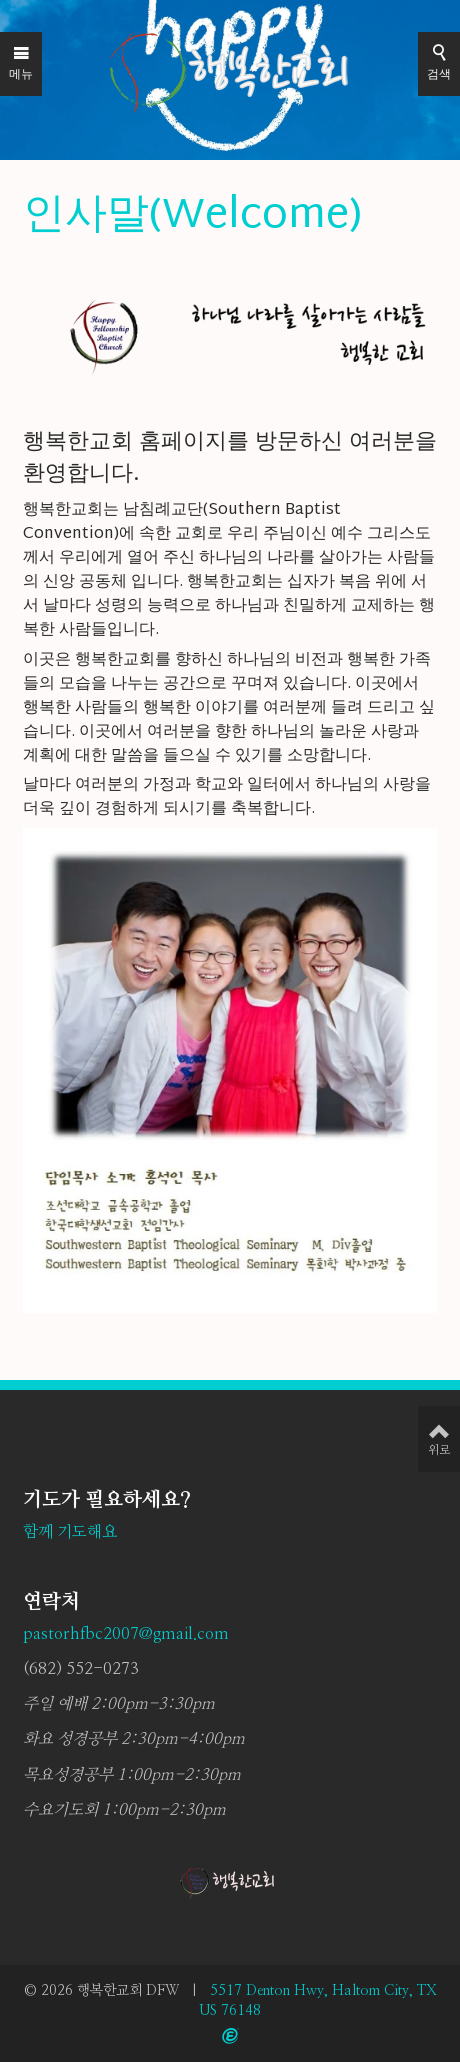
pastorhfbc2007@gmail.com (126, 1634)
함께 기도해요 (70, 1532)
